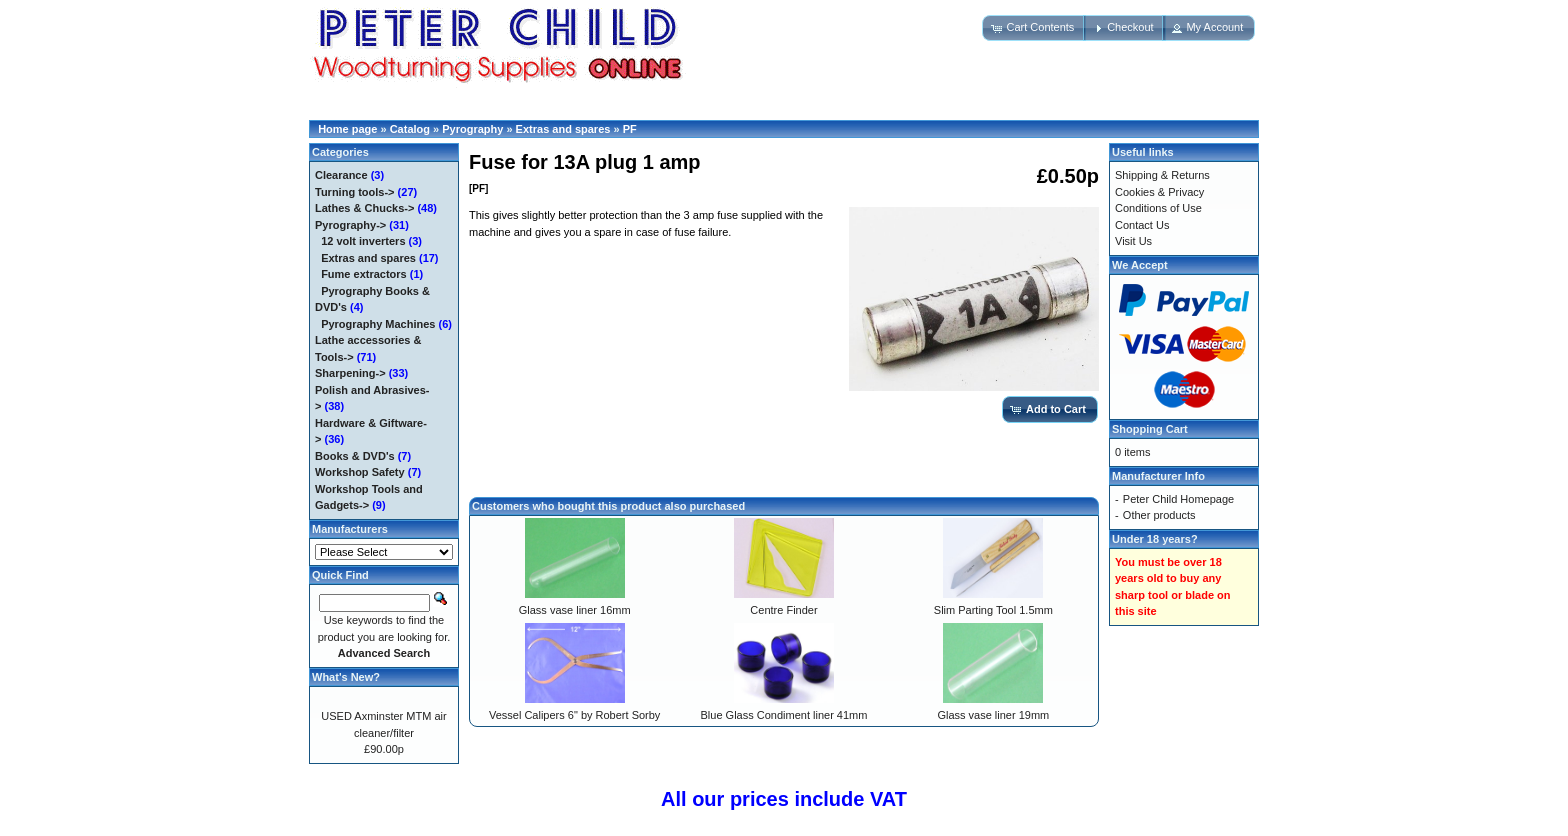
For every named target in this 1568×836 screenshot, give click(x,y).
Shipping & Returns (1162, 175)
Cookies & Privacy (1159, 192)
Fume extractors (364, 274)
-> (350, 225)
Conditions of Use (1158, 208)
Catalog (410, 129)
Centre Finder (783, 610)
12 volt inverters (363, 241)
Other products (1159, 515)
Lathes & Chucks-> (364, 208)
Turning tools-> (355, 192)
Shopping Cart (1150, 429)
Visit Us (1133, 241)
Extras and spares (563, 129)
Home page (347, 129)
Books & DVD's (355, 456)
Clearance (341, 175)
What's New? (346, 677)
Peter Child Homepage (1178, 499)
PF (630, 129)
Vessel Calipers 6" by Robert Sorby (574, 715)
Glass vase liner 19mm (993, 715)
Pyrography (472, 129)
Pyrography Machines (378, 324)
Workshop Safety (360, 472)
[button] (1034, 28)
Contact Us (1142, 225)
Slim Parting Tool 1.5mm (993, 610)
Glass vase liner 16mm (575, 610)
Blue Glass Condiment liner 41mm (784, 715)
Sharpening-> (350, 373)
